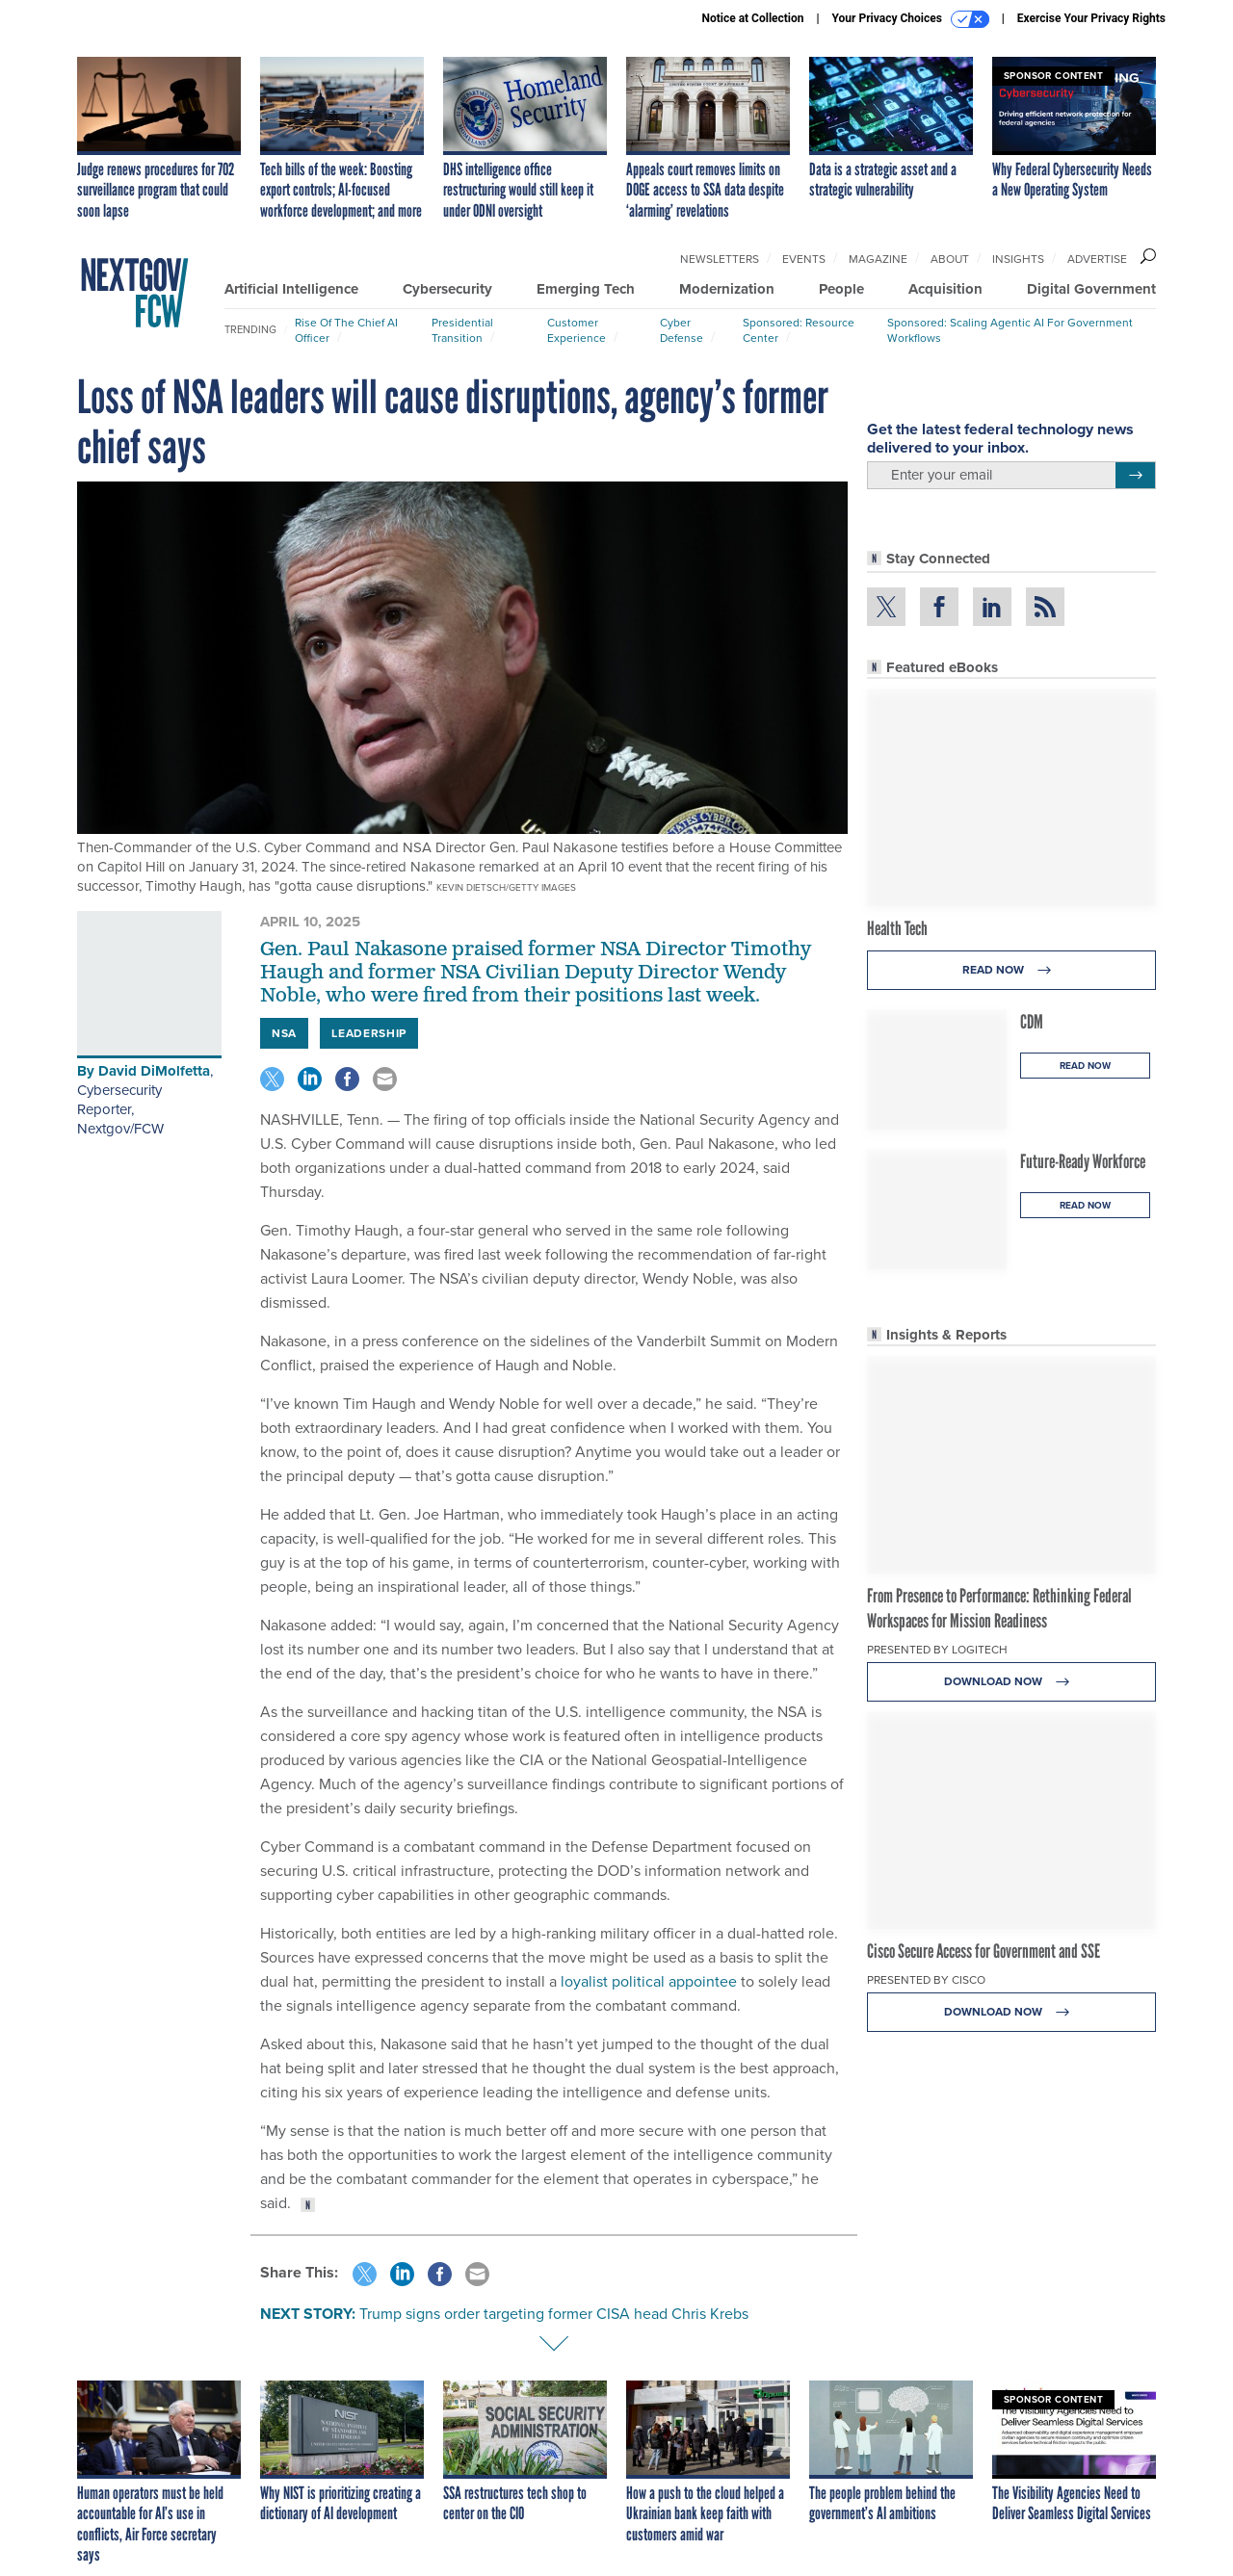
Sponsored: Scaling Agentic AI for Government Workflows (1010, 330)
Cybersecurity (447, 288)
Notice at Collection (752, 18)
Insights (1018, 259)
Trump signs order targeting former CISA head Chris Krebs (553, 2314)
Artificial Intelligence (291, 288)
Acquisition (945, 288)
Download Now (1012, 1682)
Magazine (878, 259)
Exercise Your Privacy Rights (1091, 18)
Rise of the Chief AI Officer (346, 330)
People (841, 288)
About (950, 259)
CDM (1031, 1021)
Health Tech (897, 928)
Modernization (726, 288)
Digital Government (1091, 288)
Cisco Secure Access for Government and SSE (983, 1951)
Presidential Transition (462, 330)
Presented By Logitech (937, 1649)
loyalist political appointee (649, 1981)
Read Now (1012, 970)
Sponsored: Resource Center (798, 330)
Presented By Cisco (926, 1980)
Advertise (1097, 259)
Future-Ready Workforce (1082, 1161)
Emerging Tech (586, 288)
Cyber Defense (681, 330)
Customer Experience (576, 330)
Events (804, 259)
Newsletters (719, 259)
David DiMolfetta (154, 1070)
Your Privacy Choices (910, 19)
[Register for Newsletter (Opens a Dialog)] (1135, 475)
